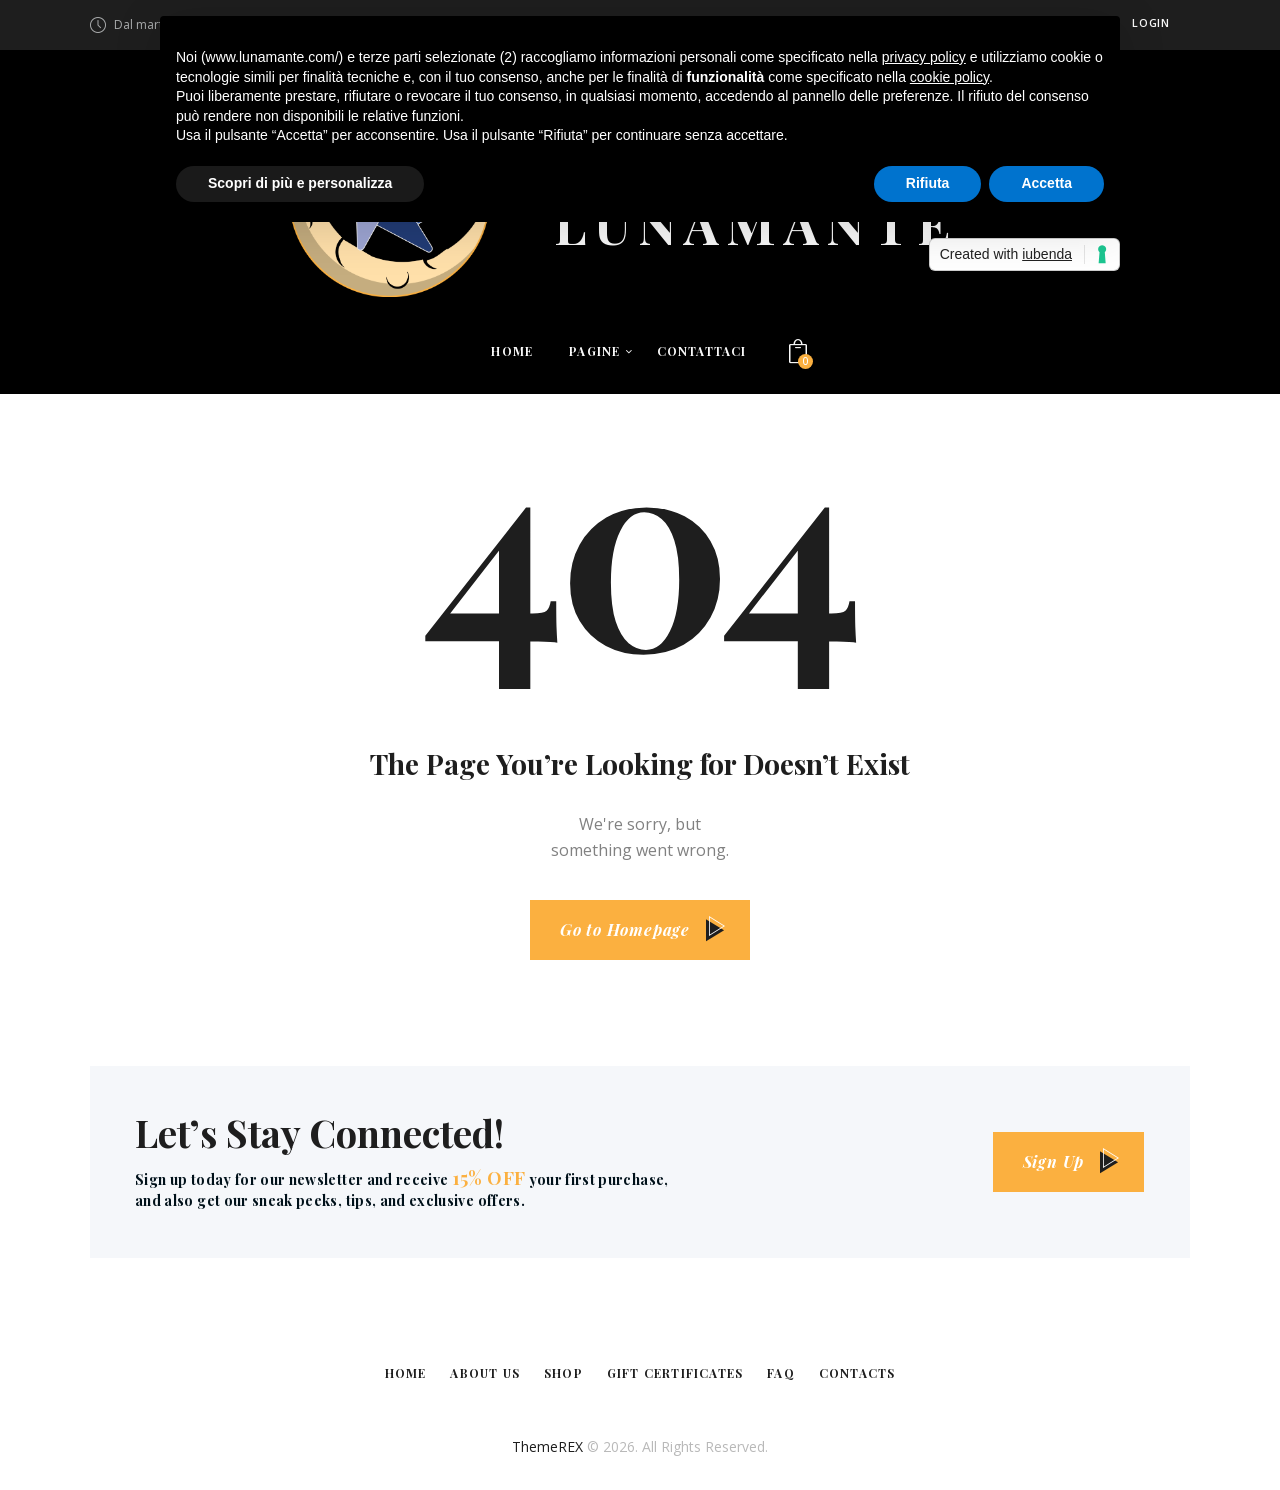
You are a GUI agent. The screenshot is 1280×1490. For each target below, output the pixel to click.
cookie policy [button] (949, 77)
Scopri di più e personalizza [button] (300, 183)
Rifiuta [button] (928, 183)
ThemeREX (547, 1446)
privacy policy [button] (924, 57)
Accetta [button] (1046, 183)
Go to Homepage (625, 929)
